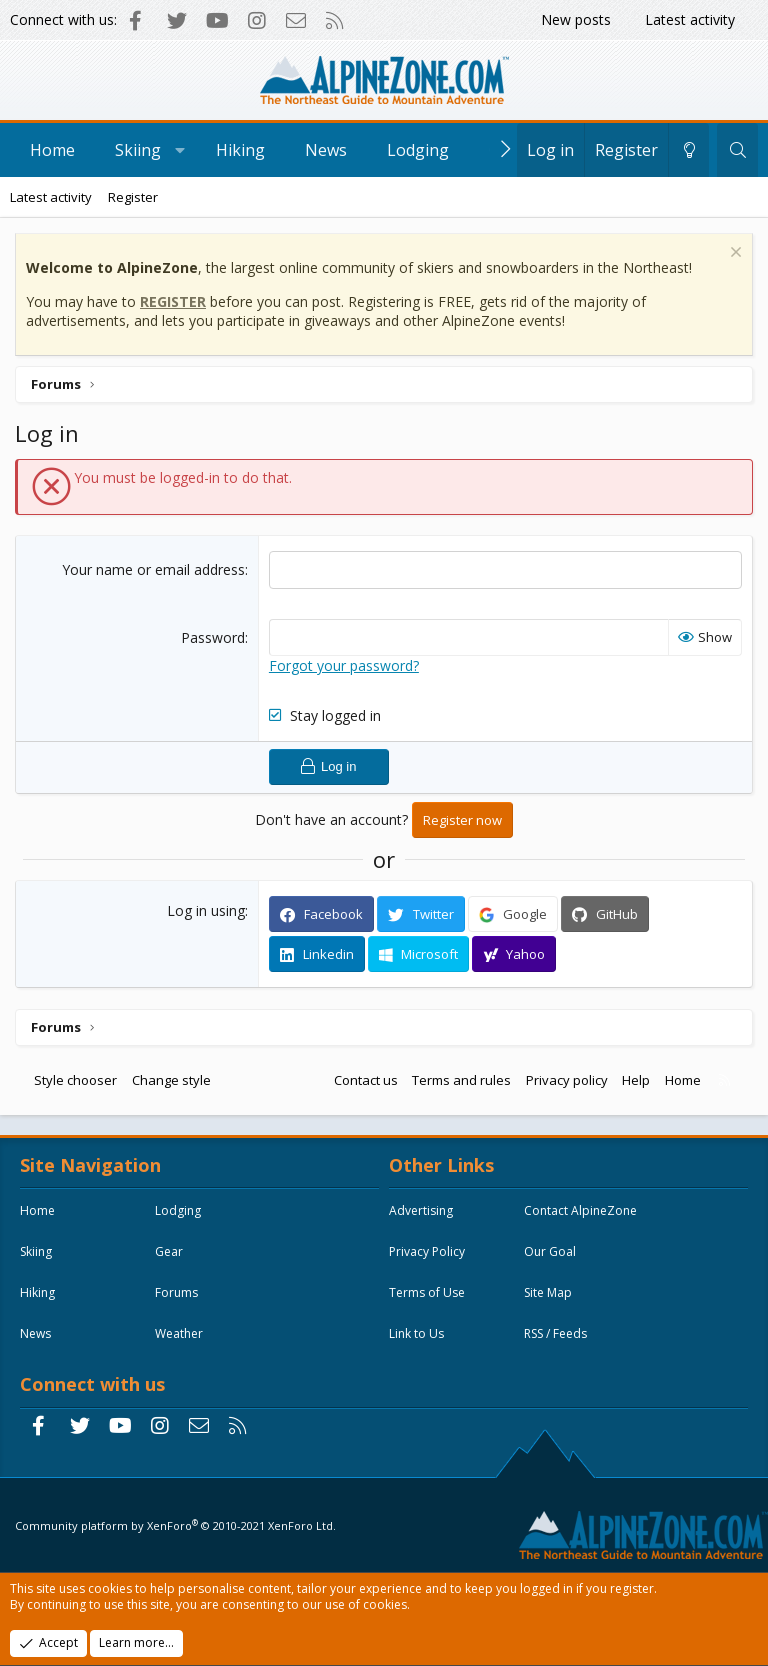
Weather (179, 1333)
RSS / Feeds (555, 1333)
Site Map (548, 1292)
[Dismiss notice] (733, 254)
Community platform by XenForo (175, 1525)
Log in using (206, 910)
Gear (169, 1251)
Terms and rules (461, 1080)
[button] (180, 150)
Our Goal (550, 1251)
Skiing (138, 150)
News (326, 150)
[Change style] (689, 150)
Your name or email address (153, 569)
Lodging (418, 150)
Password (213, 637)
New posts (576, 19)
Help (636, 1080)
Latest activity (690, 19)
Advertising (421, 1210)
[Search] (737, 150)
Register (133, 197)
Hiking (240, 150)
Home (52, 150)
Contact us (366, 1080)
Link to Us (416, 1333)
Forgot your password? (344, 665)
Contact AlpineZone (580, 1210)
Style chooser (75, 1080)
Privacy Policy (427, 1251)
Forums (176, 1292)
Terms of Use (427, 1292)
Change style (171, 1080)
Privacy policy (567, 1080)
